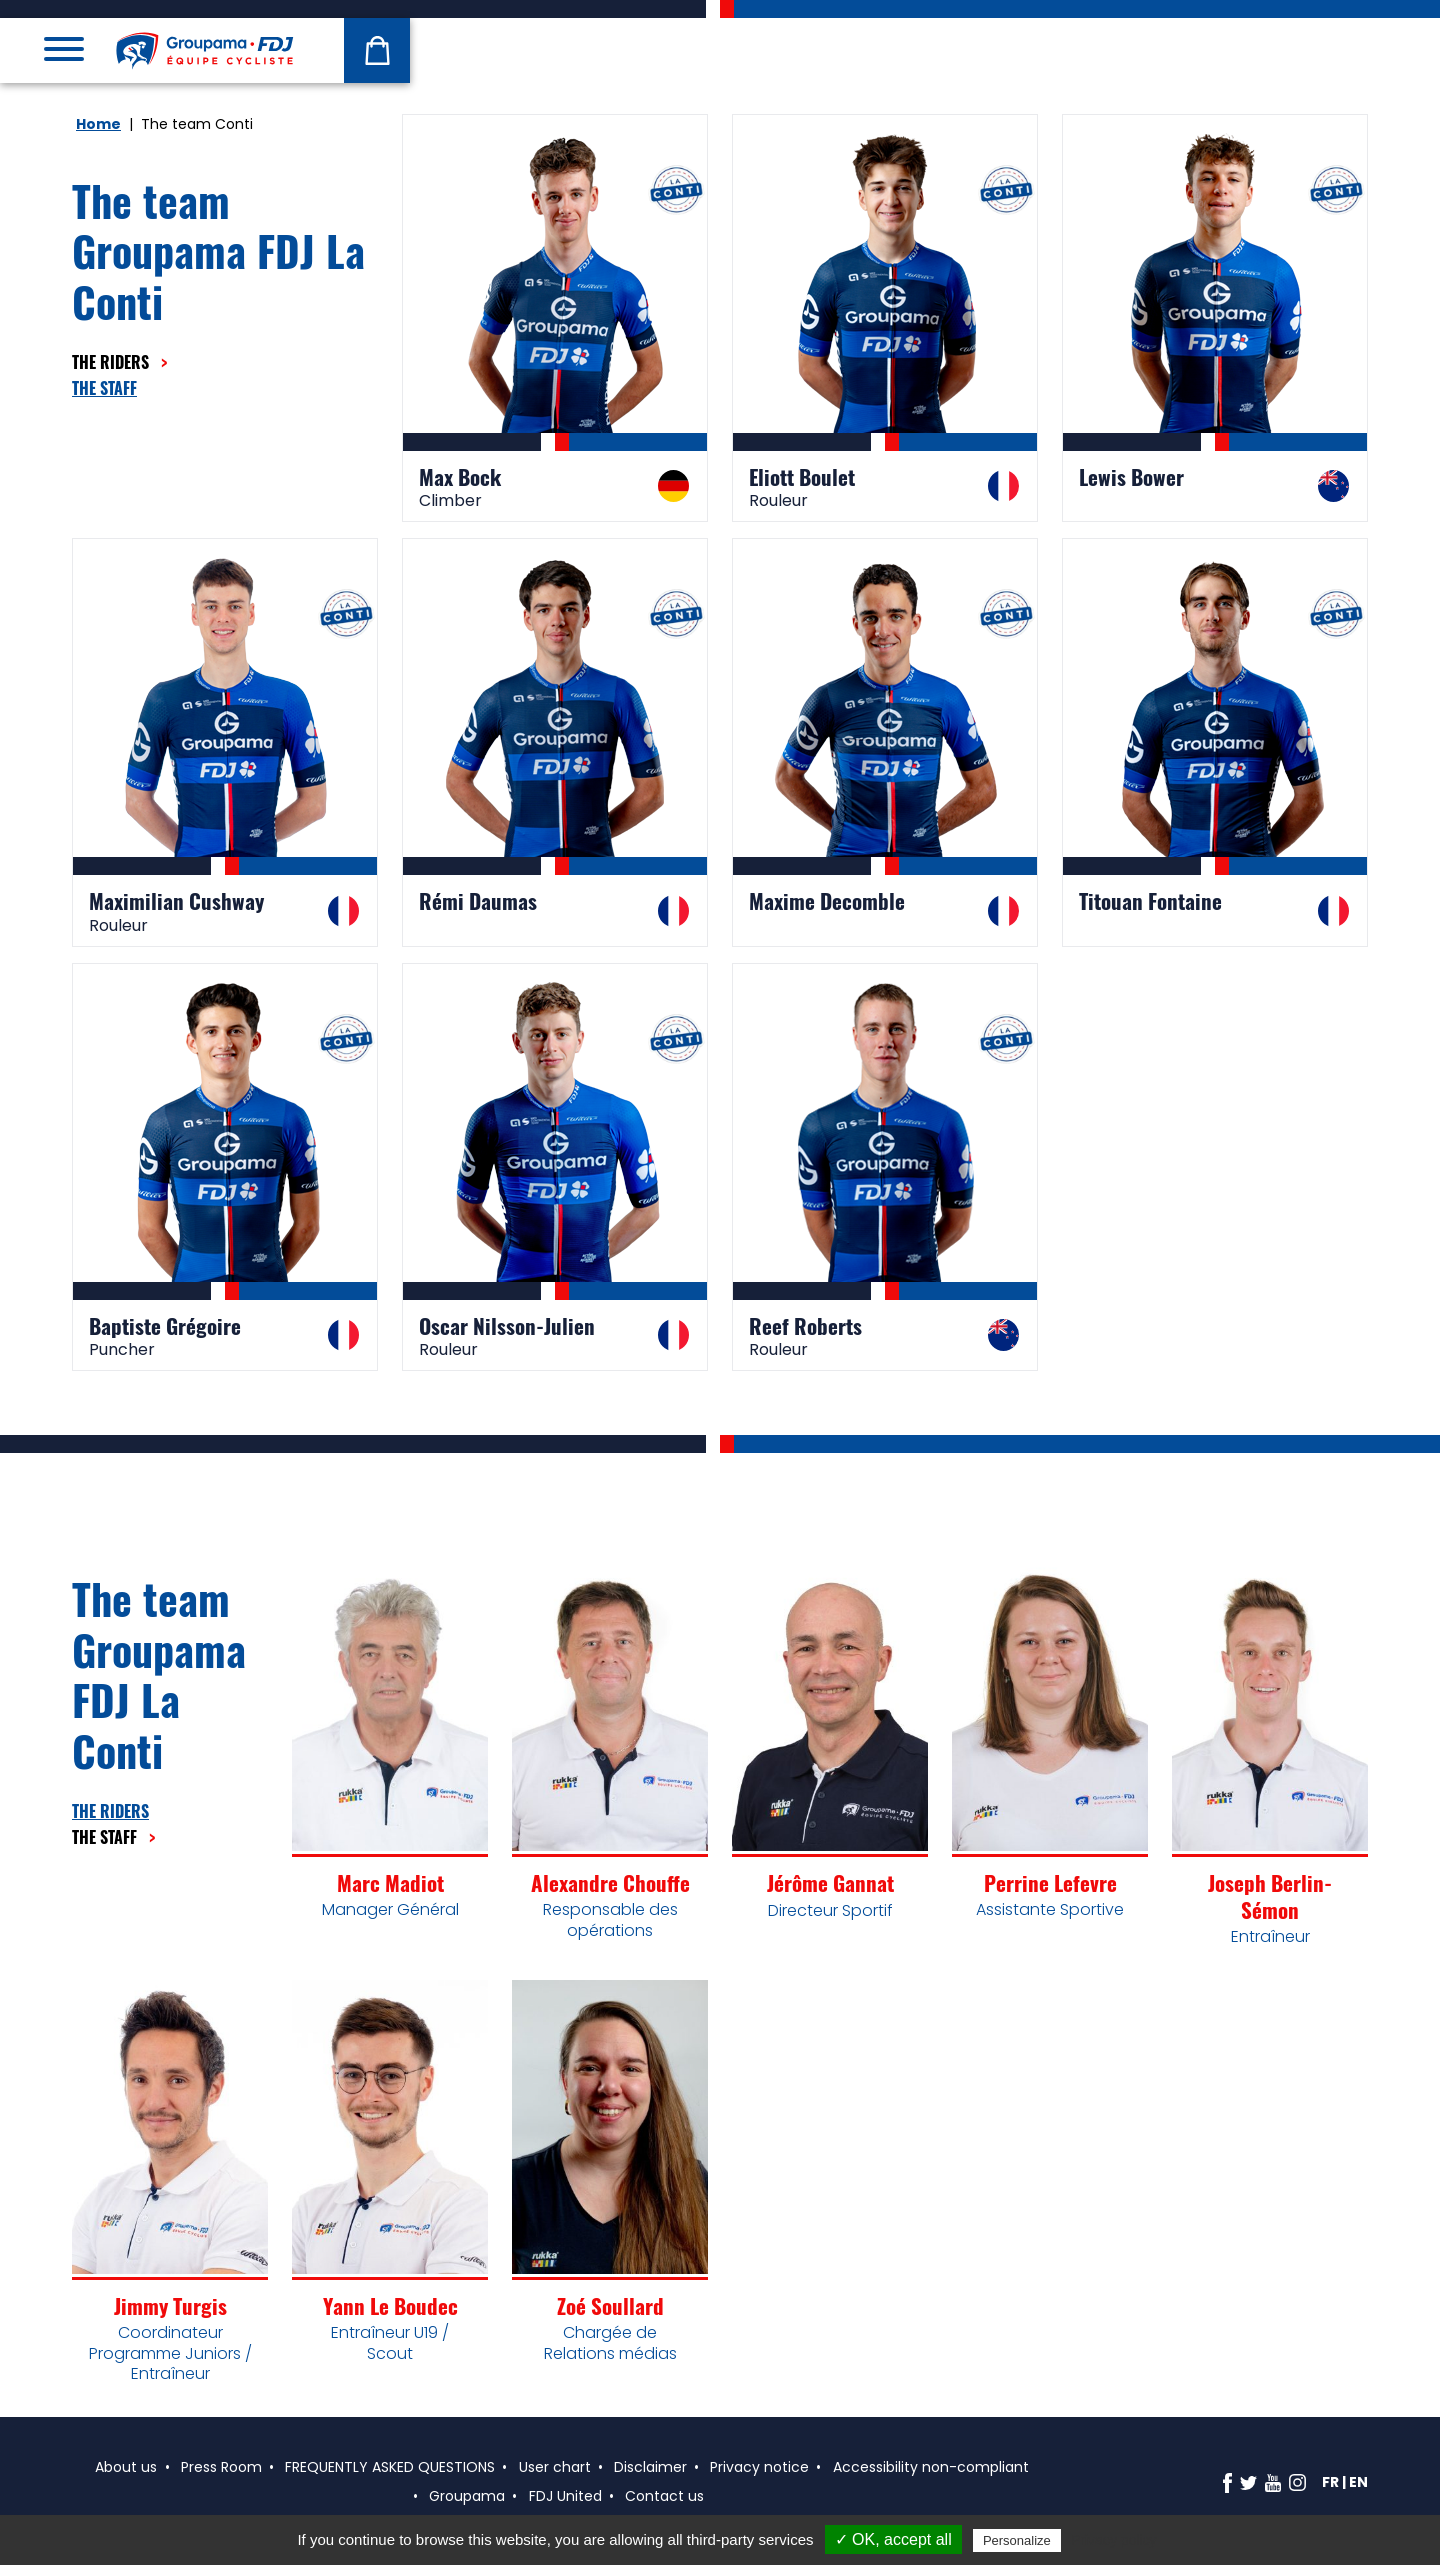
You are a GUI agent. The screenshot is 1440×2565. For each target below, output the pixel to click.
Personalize (1017, 2540)
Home (98, 124)
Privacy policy (1114, 2540)
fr (1330, 2482)
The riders (112, 362)
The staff (104, 388)
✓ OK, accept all (893, 2539)
